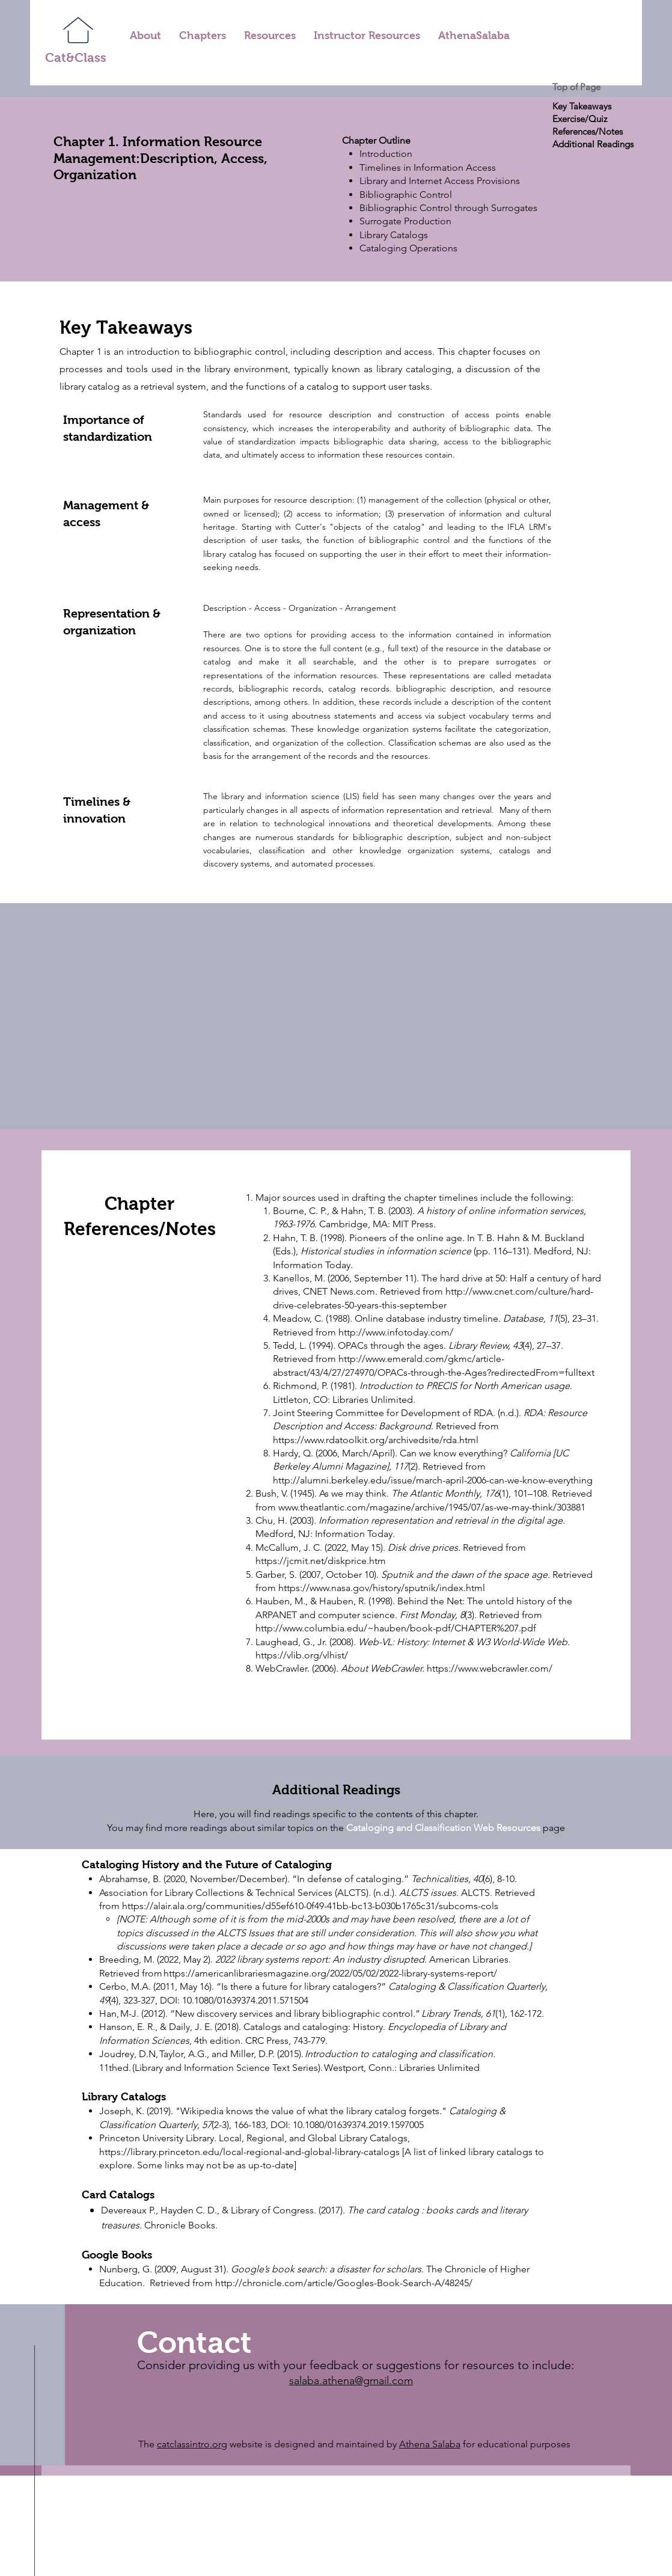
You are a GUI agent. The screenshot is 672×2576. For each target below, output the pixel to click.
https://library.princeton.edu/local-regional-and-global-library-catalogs (249, 2151)
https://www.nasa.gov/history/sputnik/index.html (381, 1587)
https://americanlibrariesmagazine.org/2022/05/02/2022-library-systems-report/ (331, 1973)
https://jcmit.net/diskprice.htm (321, 1560)
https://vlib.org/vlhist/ (301, 1655)
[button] (202, 36)
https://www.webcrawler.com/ (489, 1668)
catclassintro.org (192, 2444)
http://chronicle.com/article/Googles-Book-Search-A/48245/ (343, 2283)
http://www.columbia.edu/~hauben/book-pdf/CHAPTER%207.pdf (395, 1628)
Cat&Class (75, 57)
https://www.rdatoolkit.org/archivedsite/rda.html (375, 1440)
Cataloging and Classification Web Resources (443, 1827)
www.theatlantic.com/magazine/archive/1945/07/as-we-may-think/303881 (433, 1507)
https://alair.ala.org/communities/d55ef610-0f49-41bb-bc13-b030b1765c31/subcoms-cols (310, 1906)
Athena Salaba (429, 2444)
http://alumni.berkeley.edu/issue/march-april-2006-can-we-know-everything (433, 1480)
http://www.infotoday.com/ (395, 1332)
